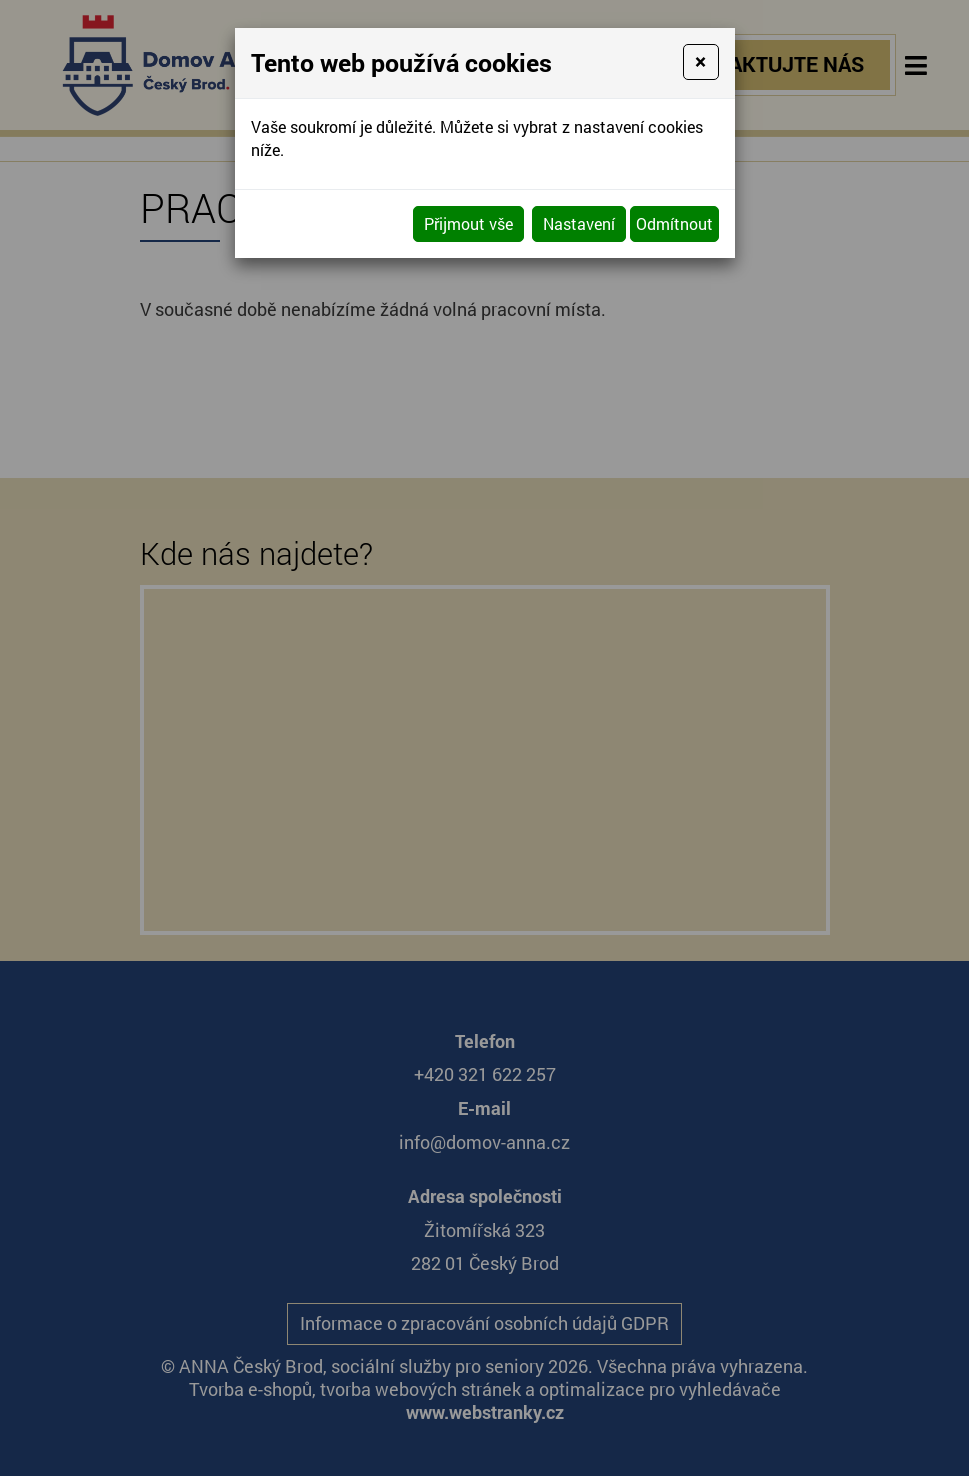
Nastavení (579, 223)
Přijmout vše (468, 223)
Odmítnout (674, 223)
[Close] (700, 62)
